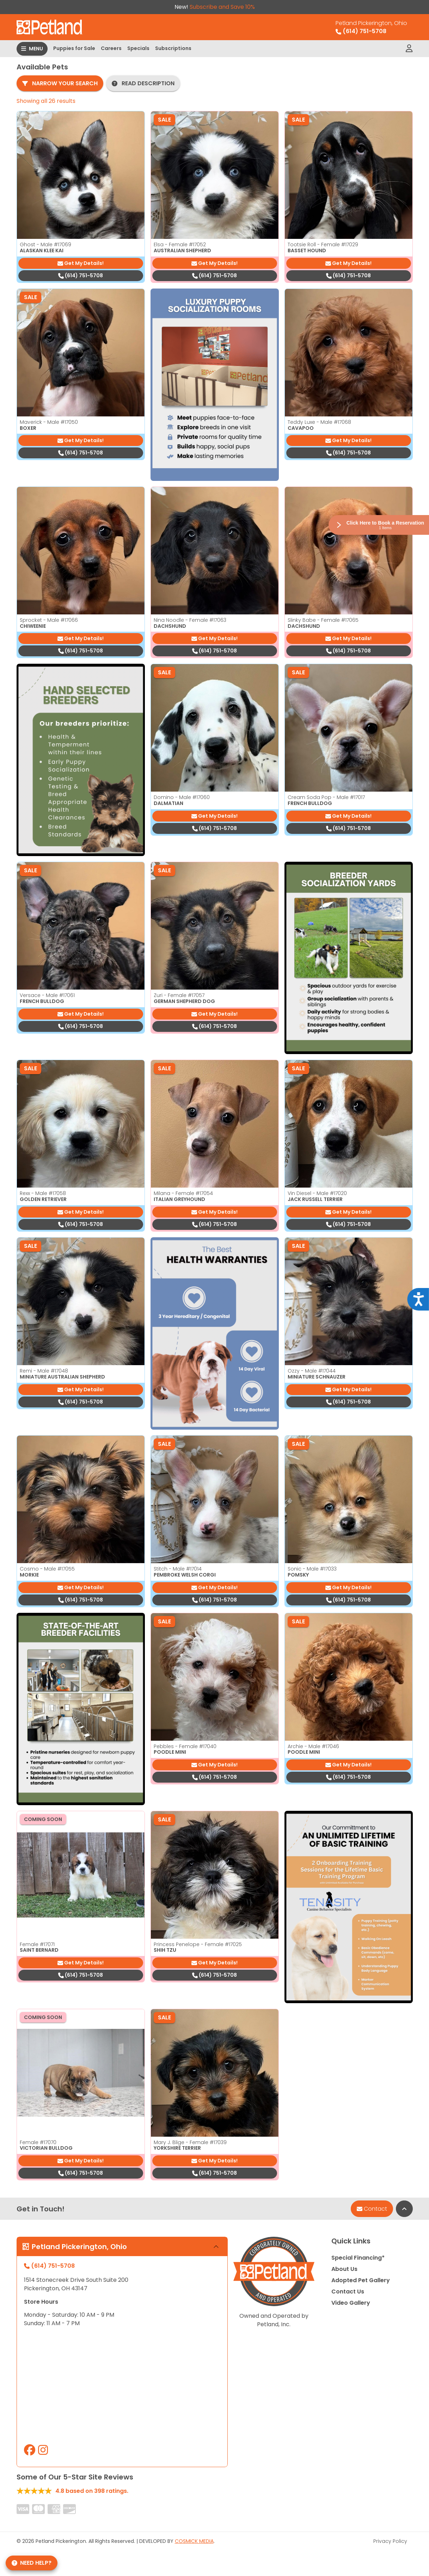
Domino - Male (182, 797)
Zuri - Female (179, 995)
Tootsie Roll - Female (323, 244)
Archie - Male (313, 1746)
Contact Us (347, 2291)
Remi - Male (44, 1370)
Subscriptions (173, 48)
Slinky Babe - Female (323, 620)
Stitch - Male (178, 1568)
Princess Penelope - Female (198, 1944)
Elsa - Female (180, 244)
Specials (138, 48)
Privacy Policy (390, 2541)
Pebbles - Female (185, 1746)
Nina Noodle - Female (190, 620)
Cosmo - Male (47, 1568)
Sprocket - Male (49, 620)
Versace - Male (47, 995)
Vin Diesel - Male (317, 1193)
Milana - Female (183, 1193)
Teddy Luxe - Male (319, 422)
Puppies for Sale (74, 48)
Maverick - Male (49, 422)
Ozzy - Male (312, 1370)
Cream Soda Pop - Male (326, 797)
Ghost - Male (45, 244)
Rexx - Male (43, 1193)
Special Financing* (358, 2258)
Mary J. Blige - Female (190, 2142)
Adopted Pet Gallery (360, 2280)
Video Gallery (350, 2303)
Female (37, 1944)
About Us (344, 2269)
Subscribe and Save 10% (222, 7)
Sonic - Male (312, 1568)
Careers (111, 48)
